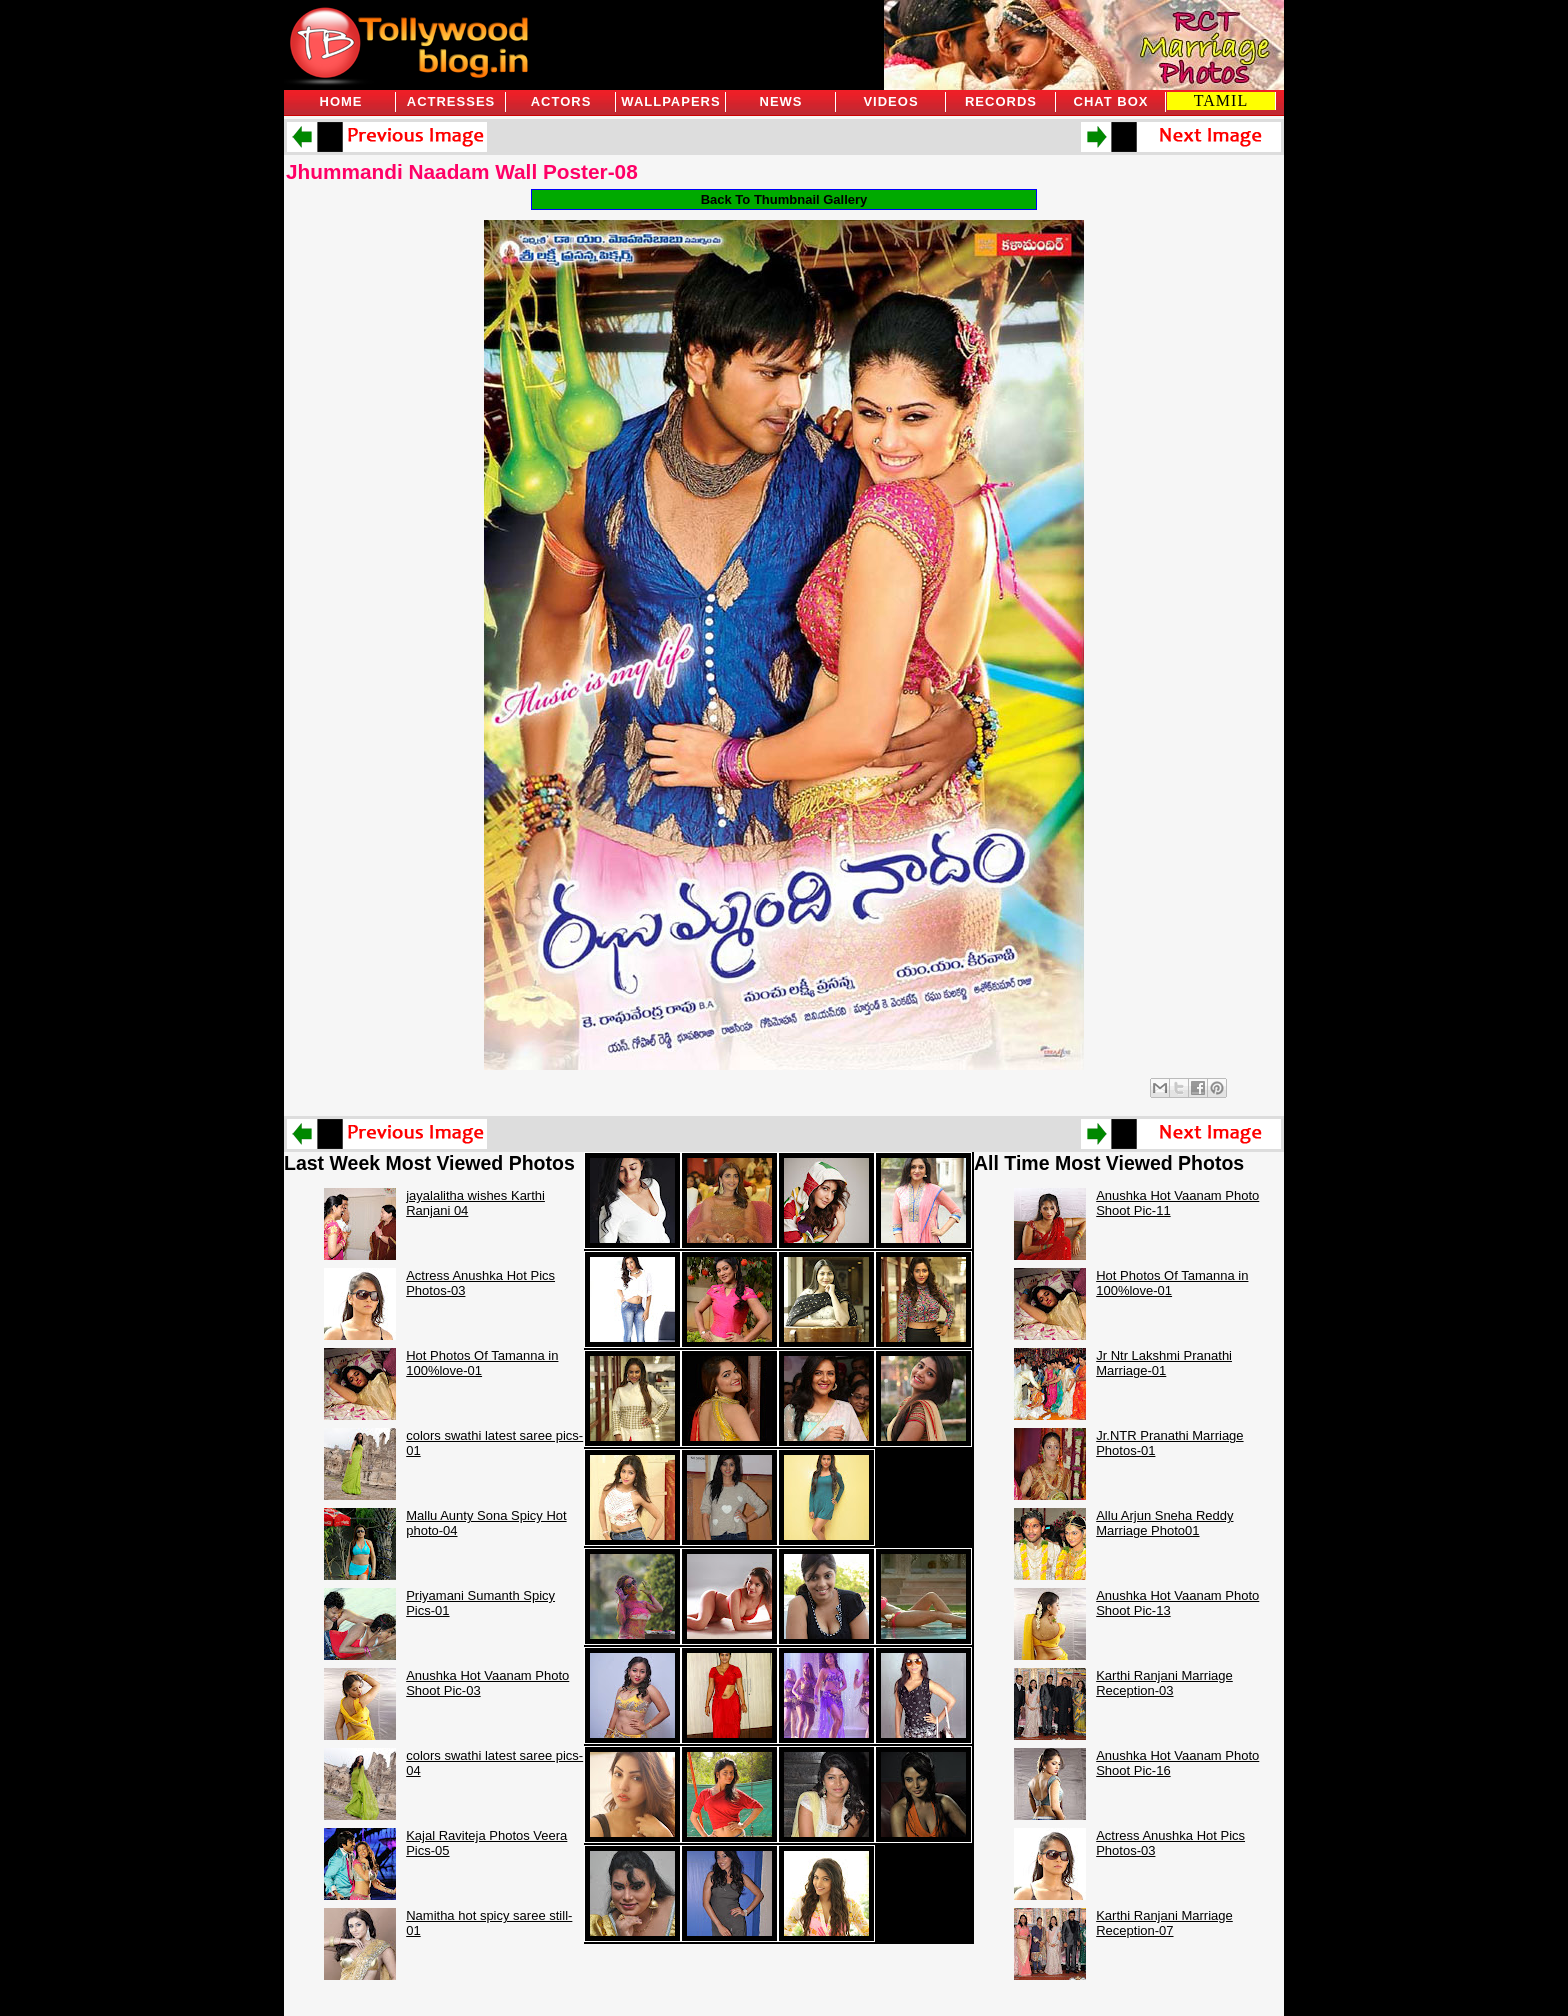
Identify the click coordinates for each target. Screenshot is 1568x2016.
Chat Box (1111, 101)
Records (1001, 101)
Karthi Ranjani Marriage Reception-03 (1164, 1683)
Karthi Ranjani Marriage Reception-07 (1164, 1923)
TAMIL (1221, 100)
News (781, 101)
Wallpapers (670, 101)
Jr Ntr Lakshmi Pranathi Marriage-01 (1164, 1363)
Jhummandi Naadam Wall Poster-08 (462, 171)
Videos (890, 101)
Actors (561, 101)
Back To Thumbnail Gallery (784, 199)
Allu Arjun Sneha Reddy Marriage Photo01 (1164, 1523)
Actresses (451, 101)
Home (341, 101)
